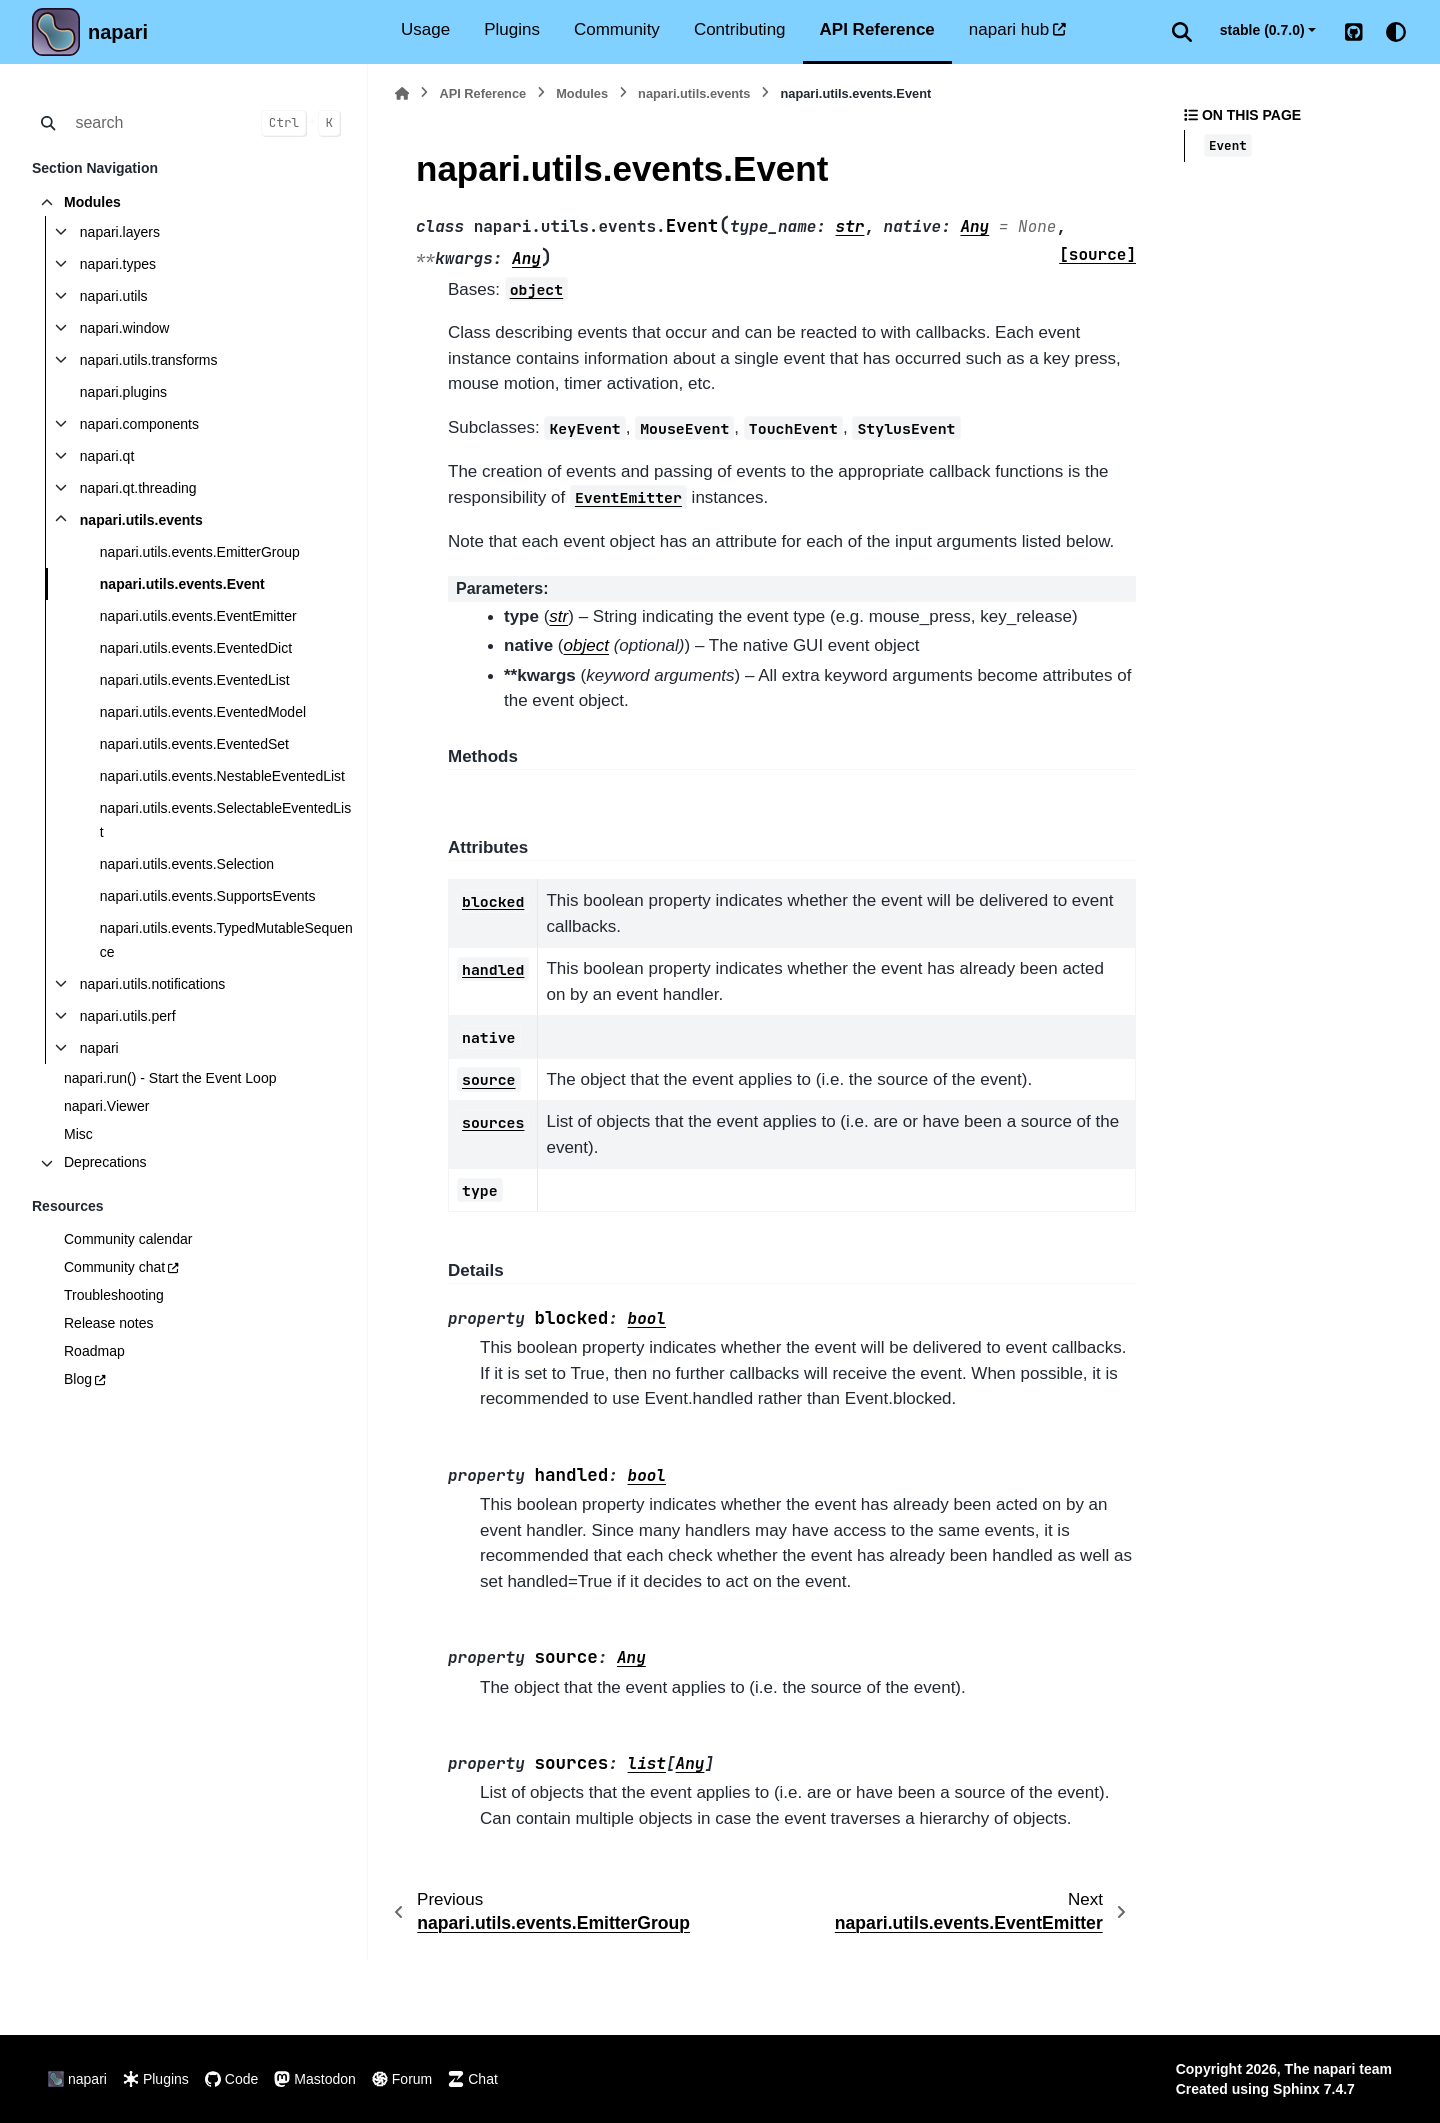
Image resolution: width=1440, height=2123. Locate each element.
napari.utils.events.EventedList (195, 680)
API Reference (877, 29)
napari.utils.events (141, 520)
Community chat (114, 1267)
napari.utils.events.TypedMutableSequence (226, 940)
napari (118, 32)
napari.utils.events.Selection (187, 864)
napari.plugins (123, 392)
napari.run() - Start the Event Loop (170, 1078)
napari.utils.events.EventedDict (196, 648)
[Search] (1182, 32)
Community (617, 29)
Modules (92, 202)
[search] (157, 123)
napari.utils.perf (128, 1016)
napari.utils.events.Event (182, 584)
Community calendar (128, 1239)
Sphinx (1296, 2089)
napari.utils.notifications (153, 984)
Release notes (109, 1323)
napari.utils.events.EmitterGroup (200, 552)
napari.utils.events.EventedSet (194, 744)
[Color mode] (1396, 32)
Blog (78, 1379)
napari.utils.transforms (149, 360)
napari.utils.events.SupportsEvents (208, 896)
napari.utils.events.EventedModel (203, 712)
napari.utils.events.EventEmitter (198, 616)
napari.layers (120, 232)
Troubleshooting (114, 1295)
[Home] (402, 93)
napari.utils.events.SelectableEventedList (225, 820)
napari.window (125, 328)
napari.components (139, 424)
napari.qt (107, 456)
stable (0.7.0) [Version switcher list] (1262, 30)
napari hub (1009, 29)
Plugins (512, 29)
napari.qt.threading (138, 488)
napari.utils (114, 296)
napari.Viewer (106, 1106)
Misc (78, 1134)
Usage (425, 29)
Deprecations (105, 1162)
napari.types (118, 264)
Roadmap (94, 1351)
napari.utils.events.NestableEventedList (222, 776)
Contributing (740, 29)
